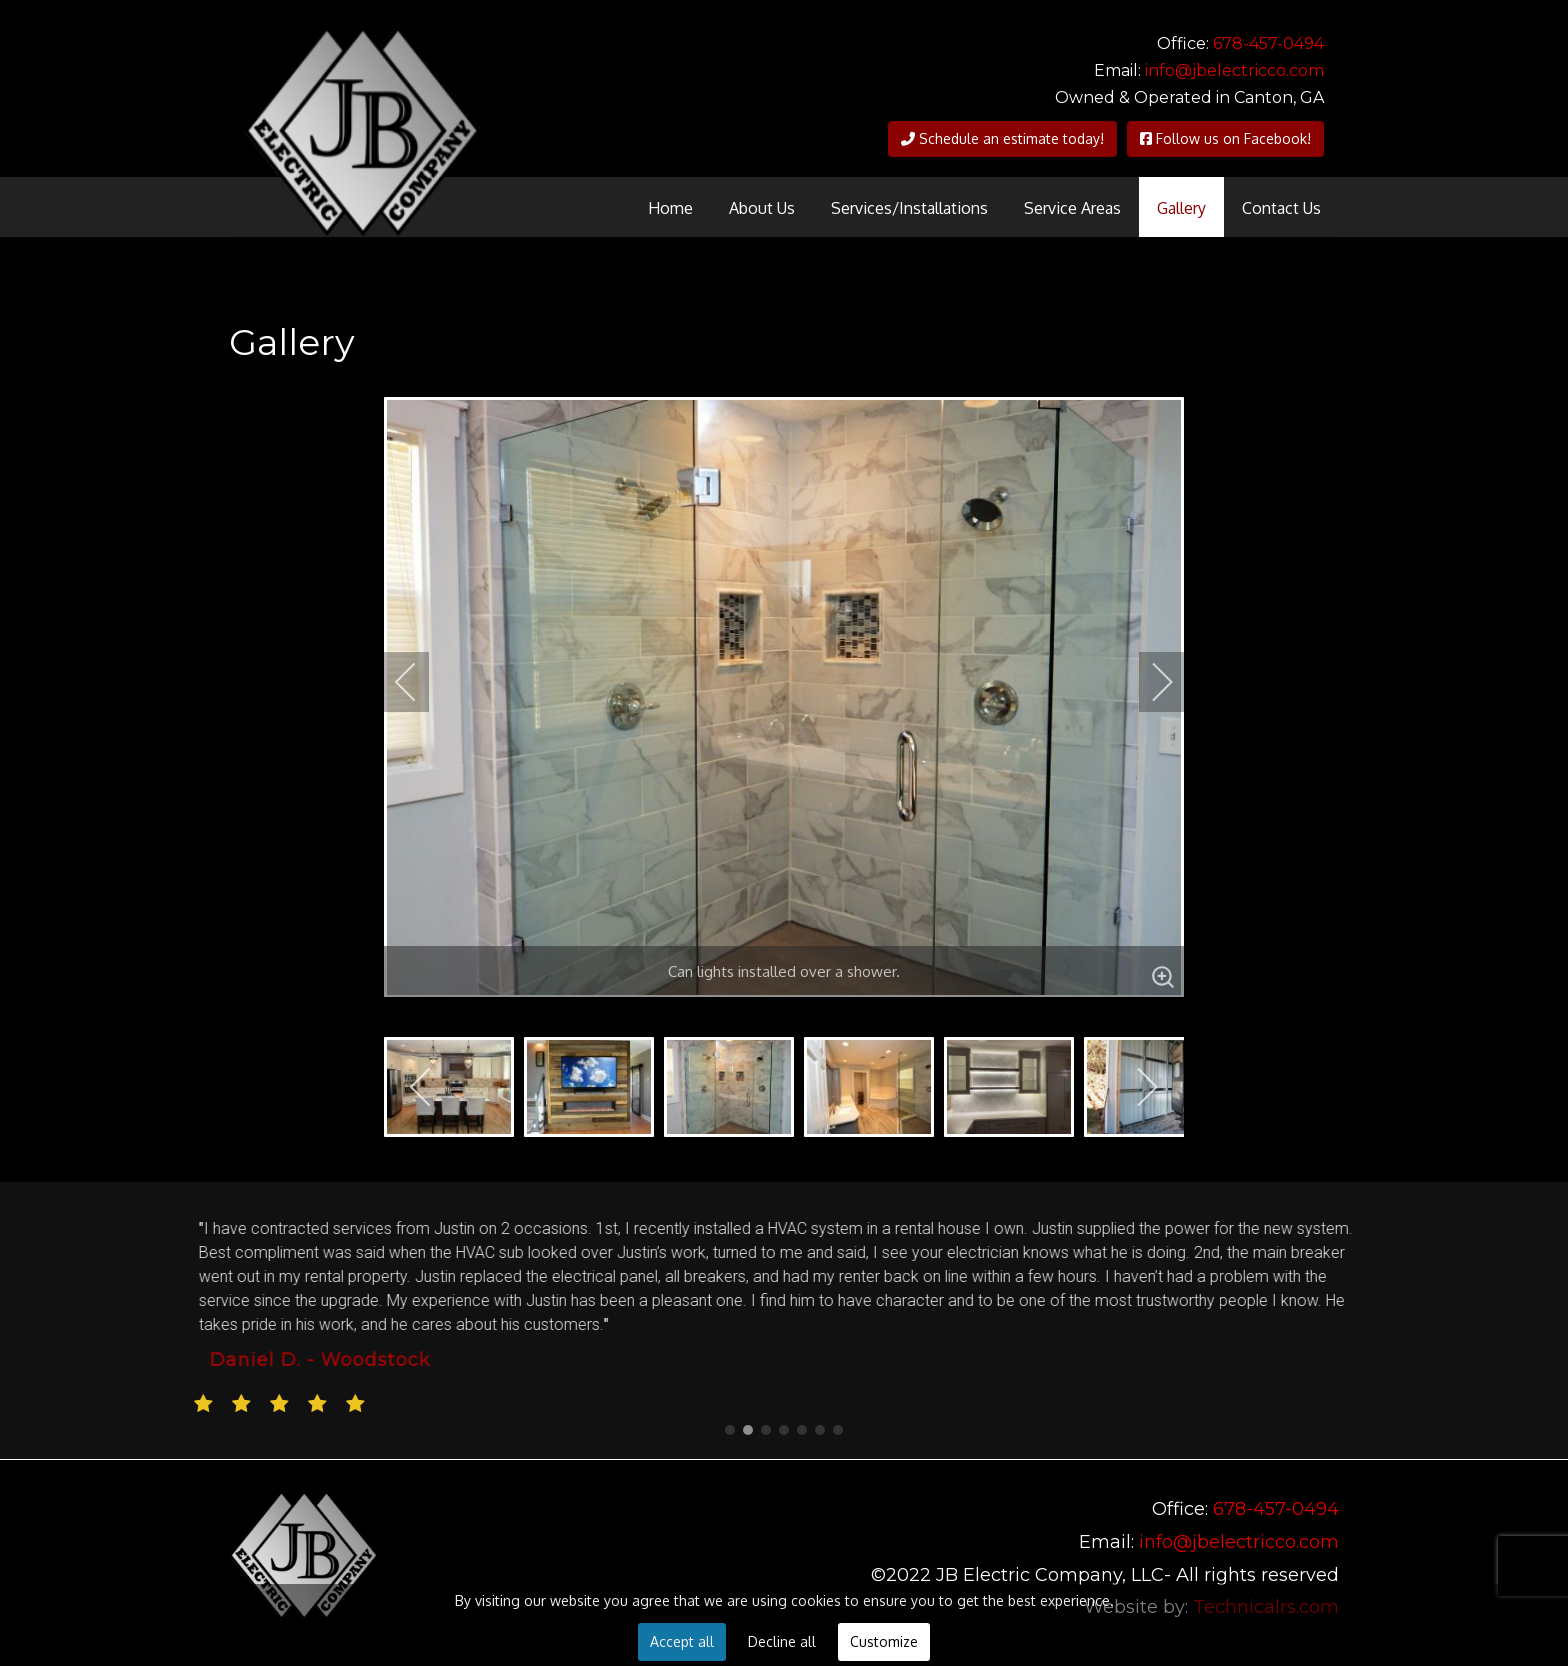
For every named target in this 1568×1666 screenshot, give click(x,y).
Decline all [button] (782, 1641)
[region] (784, 1320)
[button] (730, 1430)
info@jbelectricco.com (1234, 70)
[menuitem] (670, 207)
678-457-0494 (1268, 43)
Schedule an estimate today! (1002, 138)
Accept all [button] (682, 1641)
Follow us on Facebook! (1225, 138)
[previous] (419, 682)
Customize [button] (884, 1641)
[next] (1149, 682)
